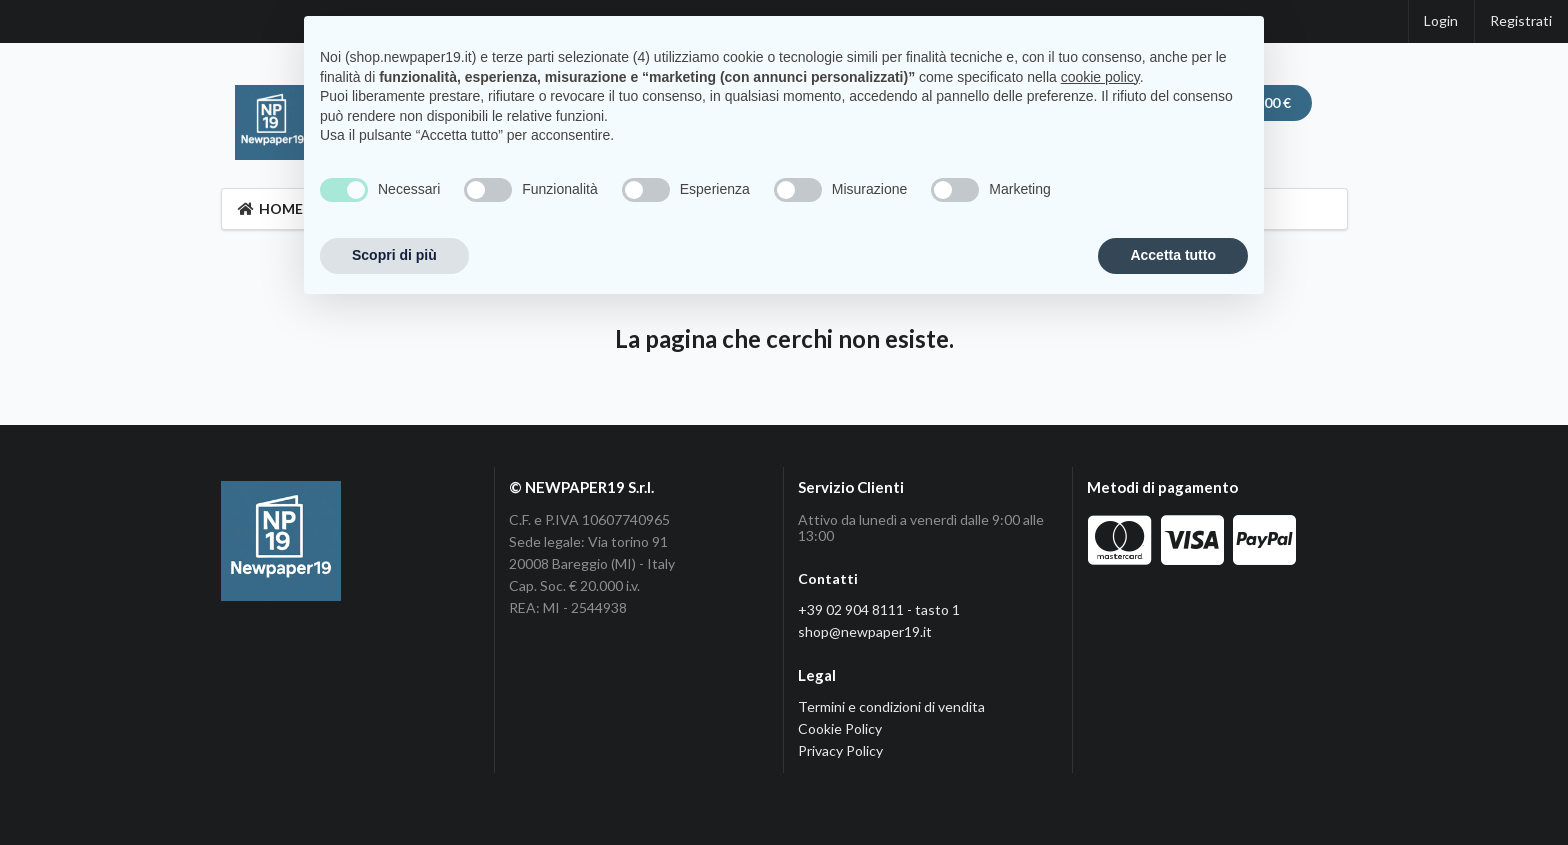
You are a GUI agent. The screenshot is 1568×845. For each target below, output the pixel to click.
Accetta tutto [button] (1173, 255)
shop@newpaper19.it (865, 631)
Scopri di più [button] (394, 255)
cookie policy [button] (1100, 77)
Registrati (1521, 20)
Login (1441, 20)
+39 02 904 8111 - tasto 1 (879, 609)
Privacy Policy (840, 750)
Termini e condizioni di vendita (891, 706)
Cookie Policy (840, 728)
